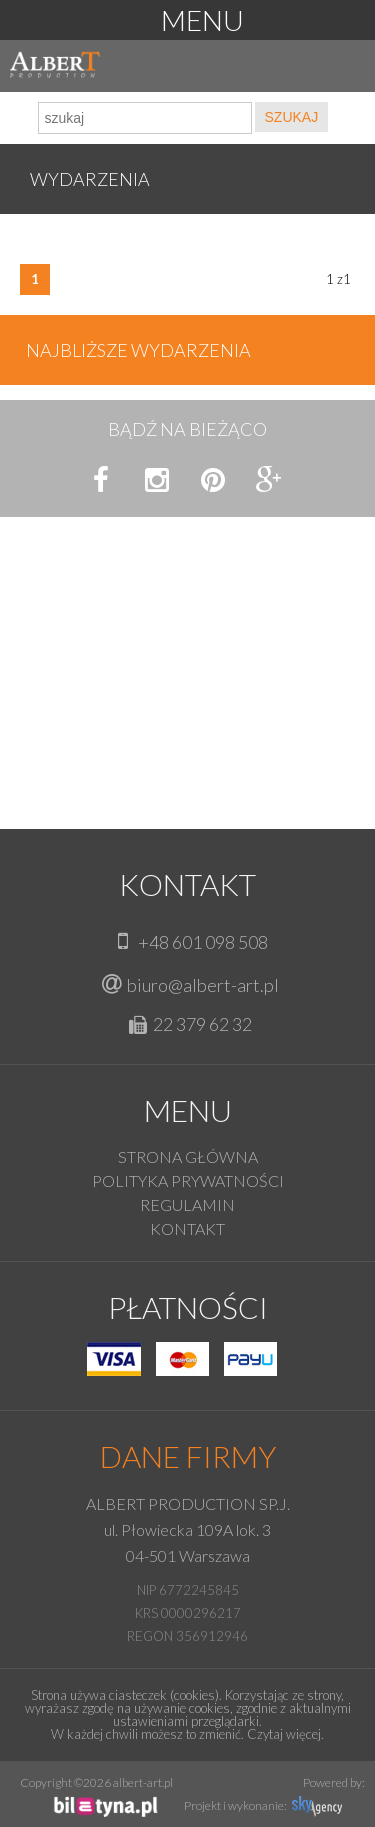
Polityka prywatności (188, 1180)
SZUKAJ (292, 117)
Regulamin (187, 1204)
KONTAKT (187, 1228)
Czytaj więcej (284, 1734)
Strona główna (188, 1156)
